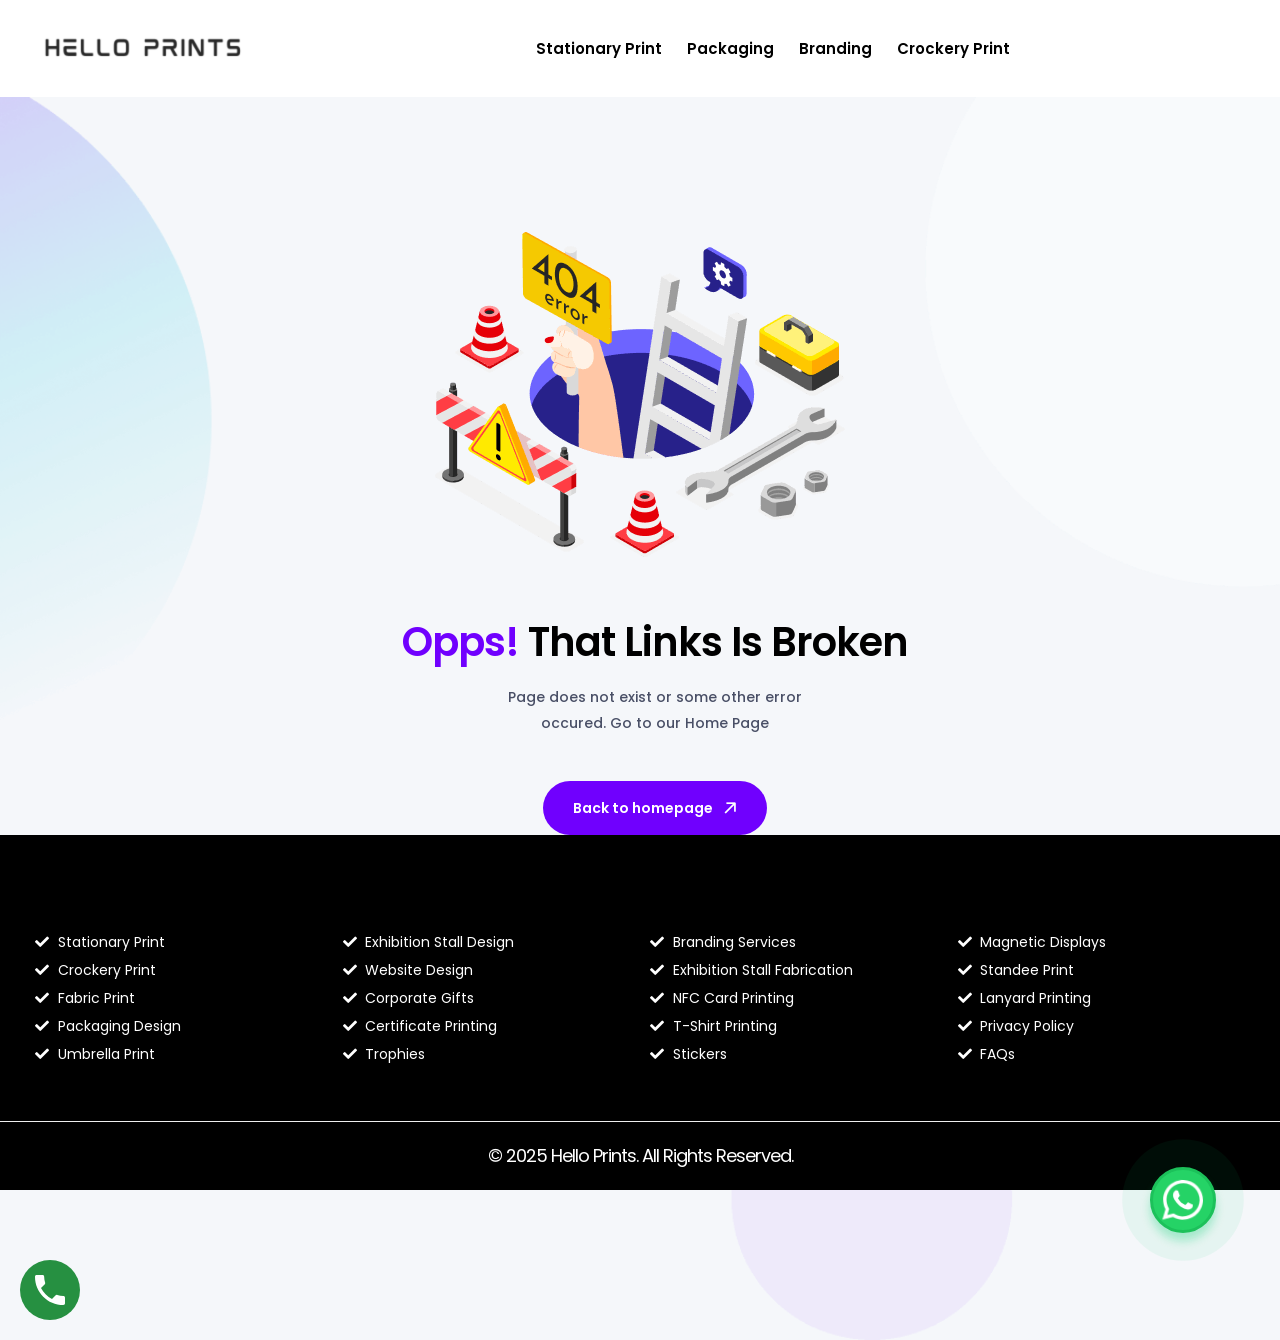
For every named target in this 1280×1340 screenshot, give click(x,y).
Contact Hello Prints (1050, 900)
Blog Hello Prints (108, 900)
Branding (835, 48)
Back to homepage (656, 808)
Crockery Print (953, 48)
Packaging (730, 48)
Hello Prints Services (741, 900)
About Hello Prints (424, 900)
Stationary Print (599, 48)
